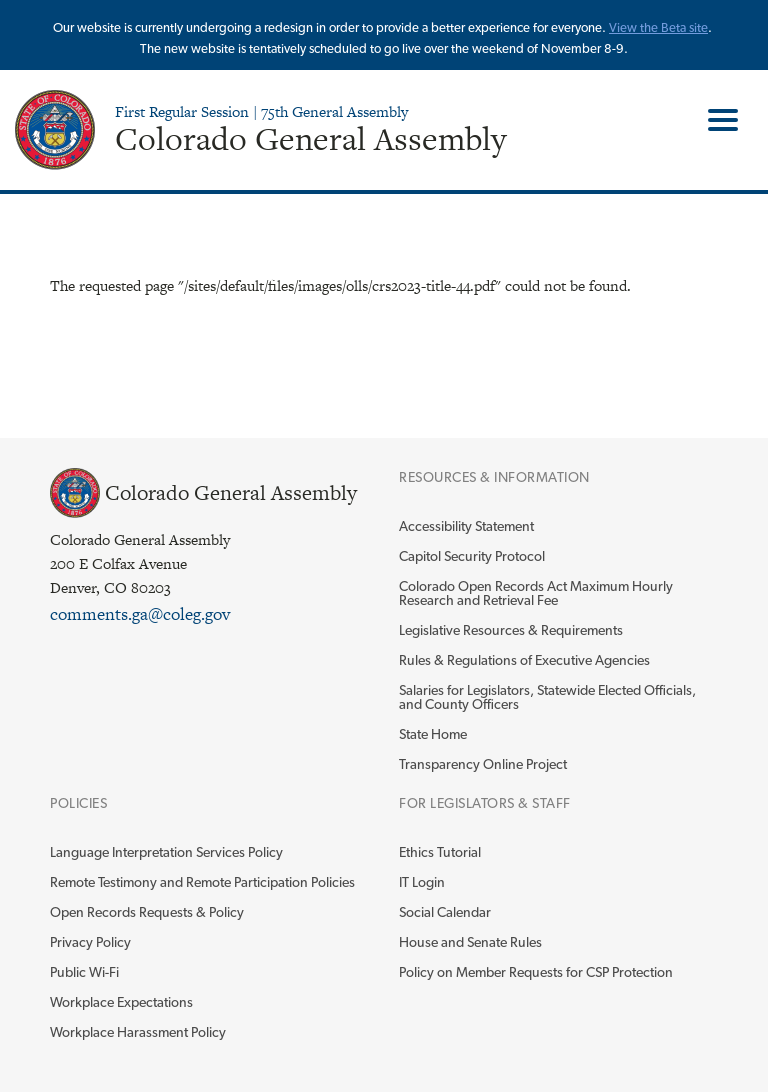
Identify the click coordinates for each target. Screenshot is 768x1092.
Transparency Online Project (483, 764)
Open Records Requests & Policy (147, 912)
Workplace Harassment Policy (138, 1032)
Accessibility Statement (466, 526)
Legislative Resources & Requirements (511, 630)
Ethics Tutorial (440, 852)
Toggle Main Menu (715, 120)
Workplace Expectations (121, 1002)
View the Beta (649, 27)
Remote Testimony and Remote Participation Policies (202, 882)
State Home (433, 734)
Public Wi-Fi (84, 972)
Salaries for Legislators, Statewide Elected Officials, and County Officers (547, 697)
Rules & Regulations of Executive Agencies (524, 660)
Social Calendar (445, 912)
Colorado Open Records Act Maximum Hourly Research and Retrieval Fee (536, 593)
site (698, 27)
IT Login (422, 882)
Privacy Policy (90, 942)
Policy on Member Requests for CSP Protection (536, 972)
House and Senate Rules (470, 942)
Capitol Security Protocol (472, 556)
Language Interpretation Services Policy (166, 852)
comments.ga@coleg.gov (140, 614)
